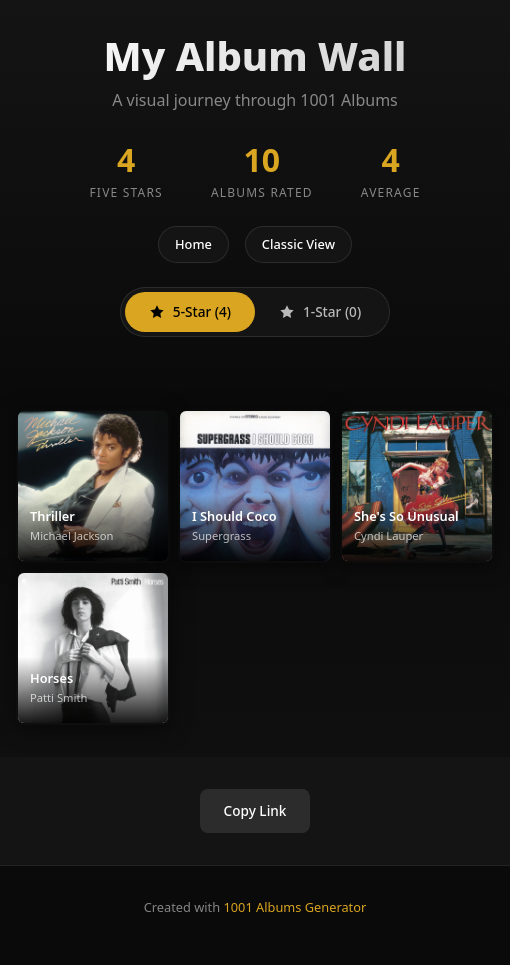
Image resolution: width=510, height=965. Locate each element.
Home (193, 244)
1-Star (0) (320, 311)
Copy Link (255, 810)
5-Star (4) (190, 311)
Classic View (298, 244)
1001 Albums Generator (294, 907)
